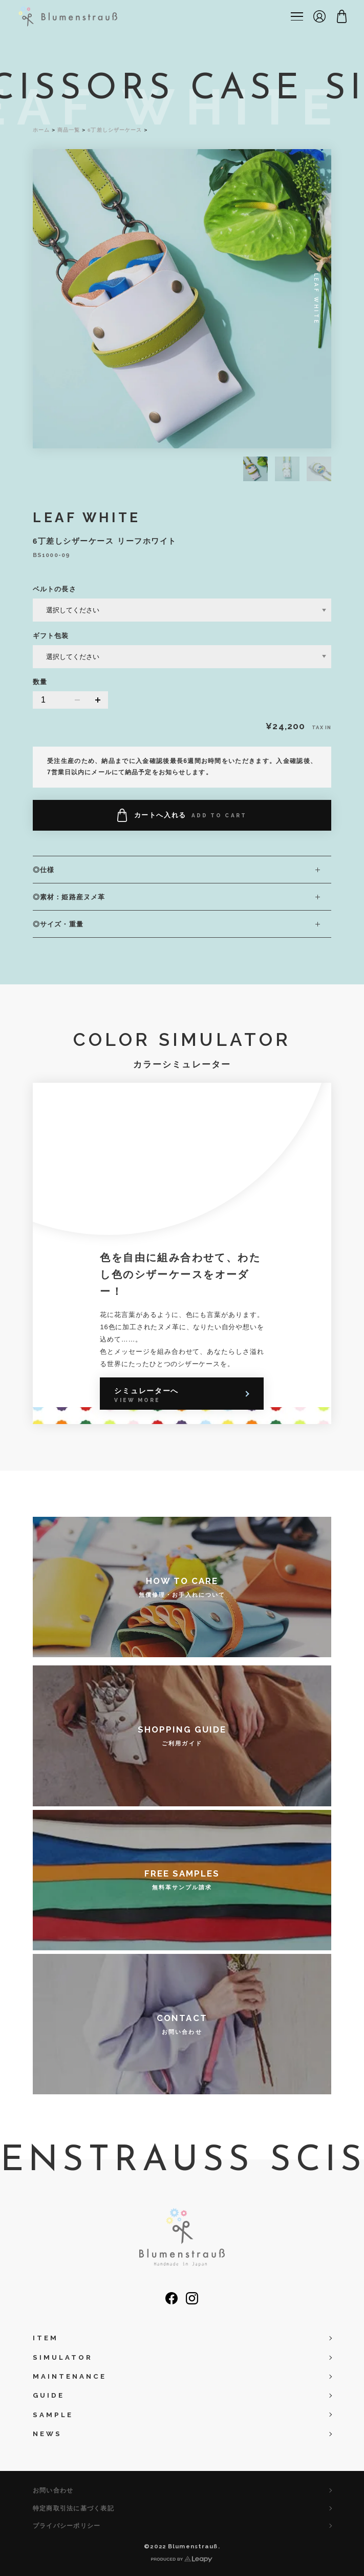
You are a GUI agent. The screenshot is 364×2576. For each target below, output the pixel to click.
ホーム (41, 130)
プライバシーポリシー (66, 2525)
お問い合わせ (53, 2490)
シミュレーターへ (146, 1395)
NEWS (47, 2433)
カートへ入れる (182, 815)
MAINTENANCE (69, 2376)
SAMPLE (53, 2414)
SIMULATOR (63, 2357)
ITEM (45, 2338)
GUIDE (49, 2395)
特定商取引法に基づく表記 (73, 2508)
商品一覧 (68, 130)
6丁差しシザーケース (115, 130)
